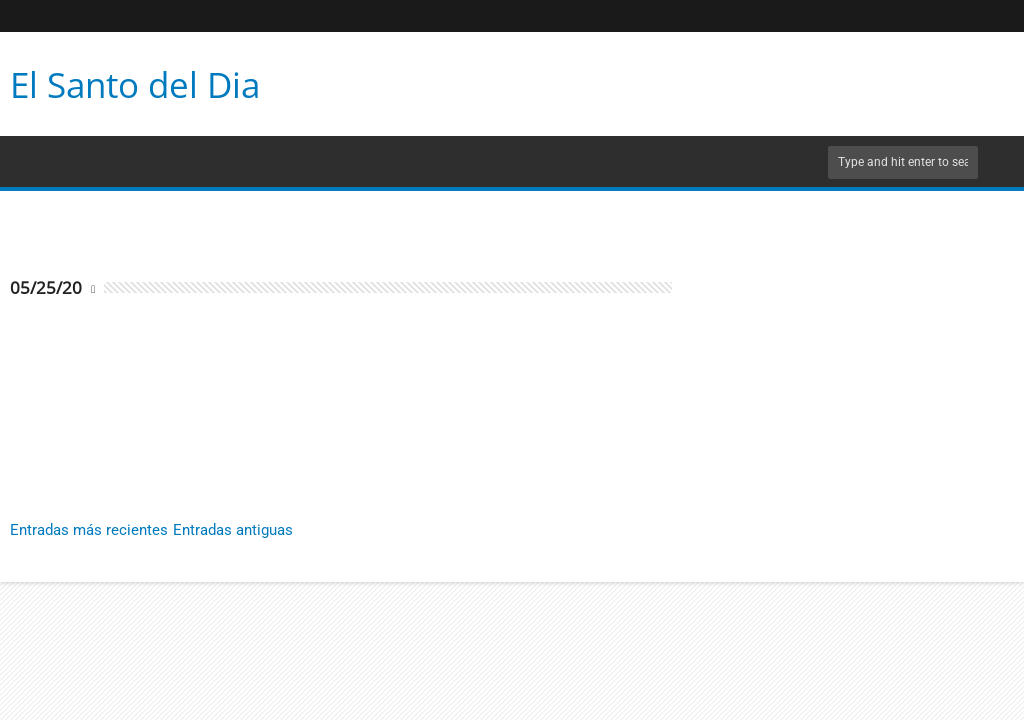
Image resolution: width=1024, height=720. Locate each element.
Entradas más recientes (89, 530)
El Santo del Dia (135, 84)
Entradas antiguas (233, 530)
